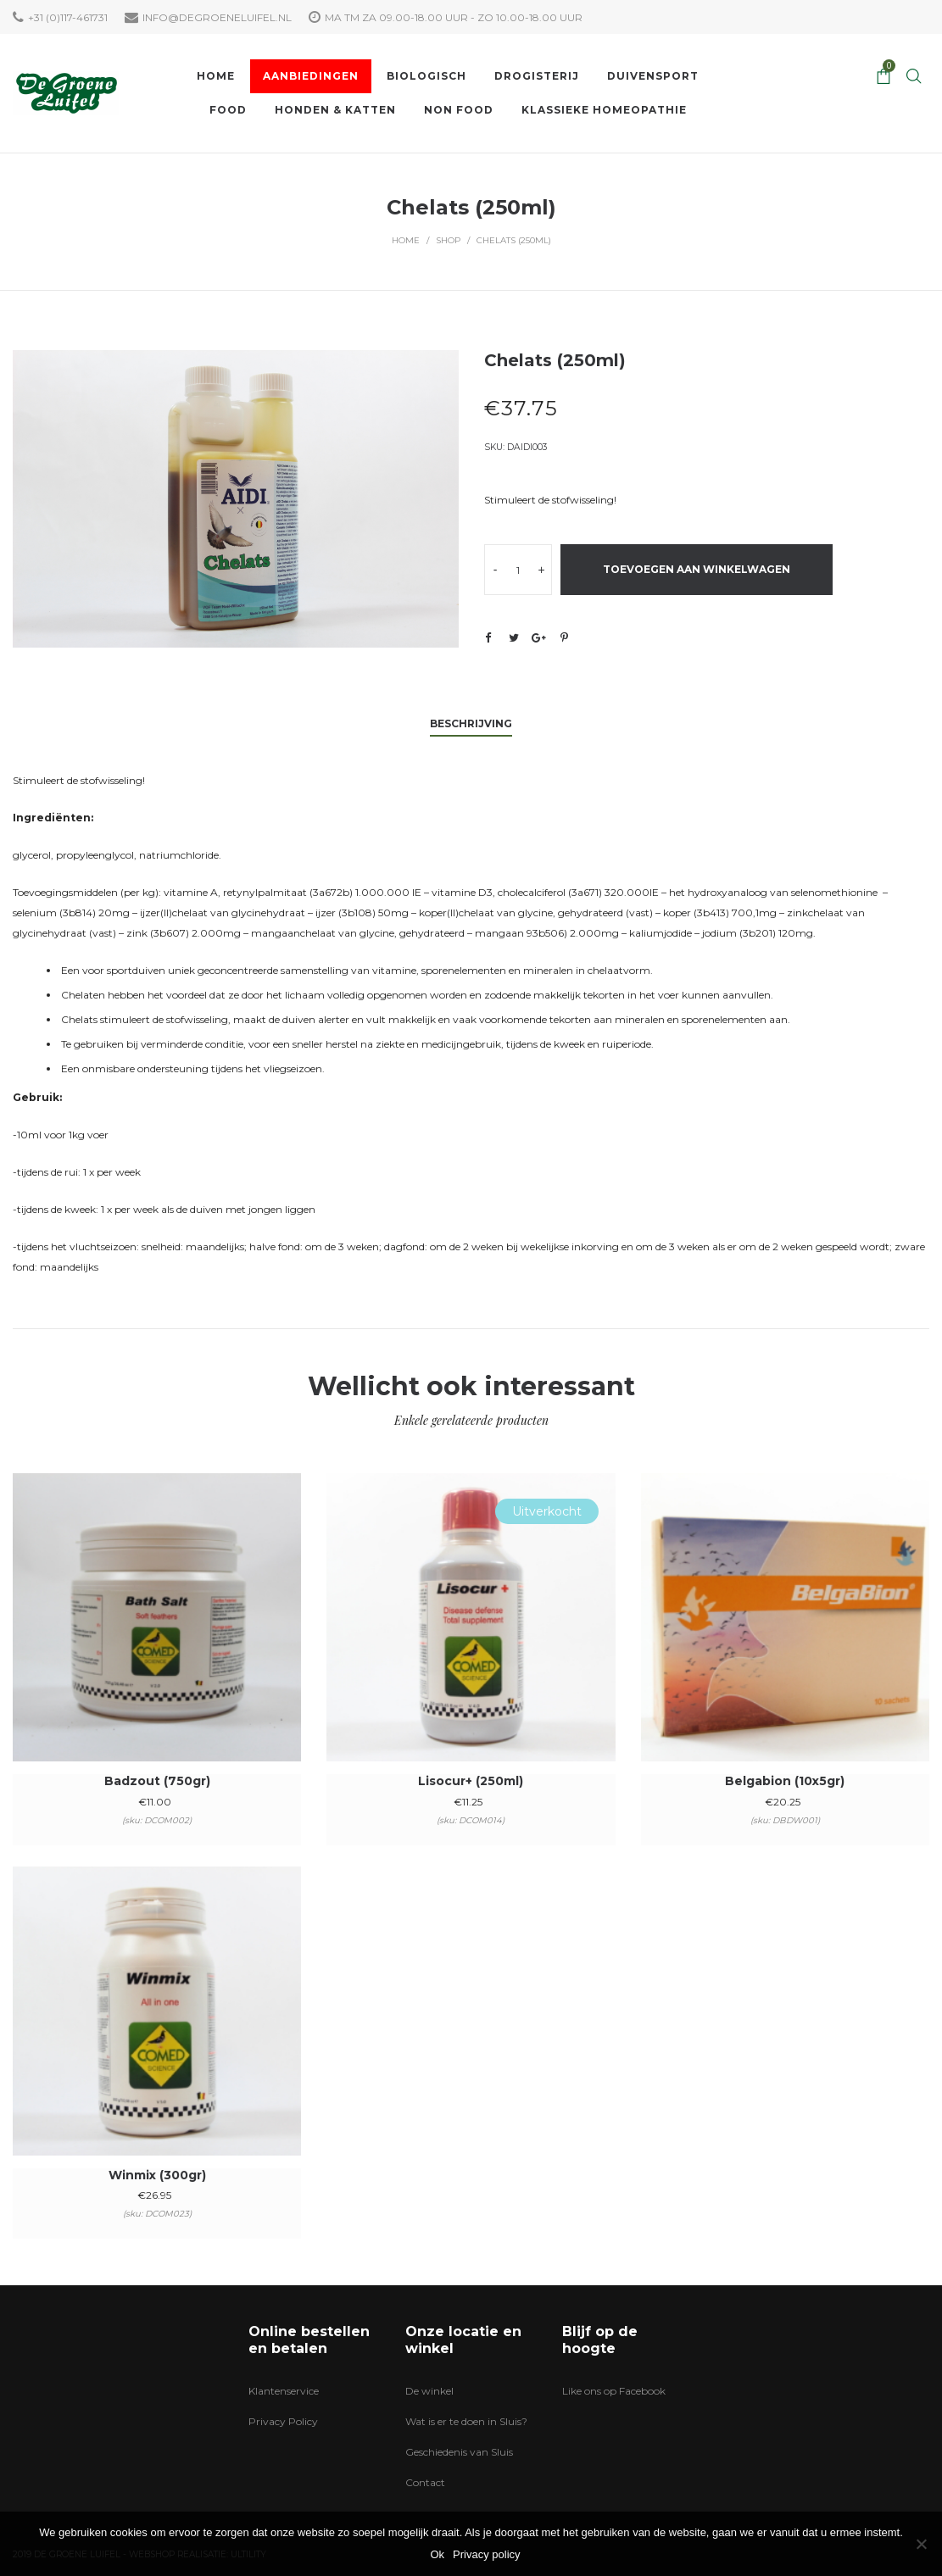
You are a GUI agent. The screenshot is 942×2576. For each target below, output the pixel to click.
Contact (425, 2482)
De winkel (429, 2390)
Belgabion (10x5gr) (784, 1781)
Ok (437, 2554)
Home (406, 240)
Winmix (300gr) (157, 2175)
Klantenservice (283, 2390)
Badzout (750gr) (157, 1781)
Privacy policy (486, 2554)
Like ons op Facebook (614, 2390)
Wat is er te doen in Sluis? (466, 2421)
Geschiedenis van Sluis (459, 2451)
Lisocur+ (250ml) (470, 1781)
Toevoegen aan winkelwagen (696, 569)
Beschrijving (471, 723)
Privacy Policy (283, 2421)
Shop (448, 240)
